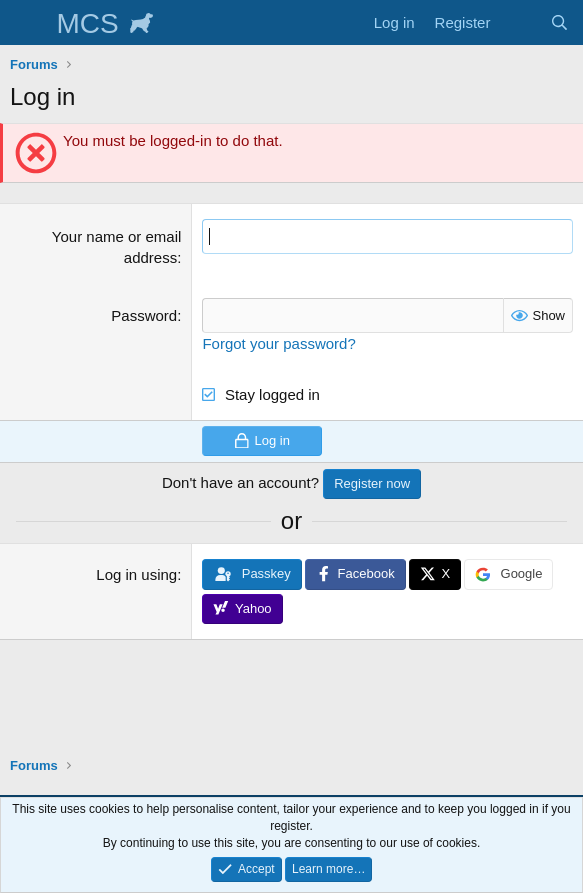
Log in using (136, 574)
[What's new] (519, 22)
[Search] (559, 22)
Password (144, 315)
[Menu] (27, 23)
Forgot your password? (278, 343)
